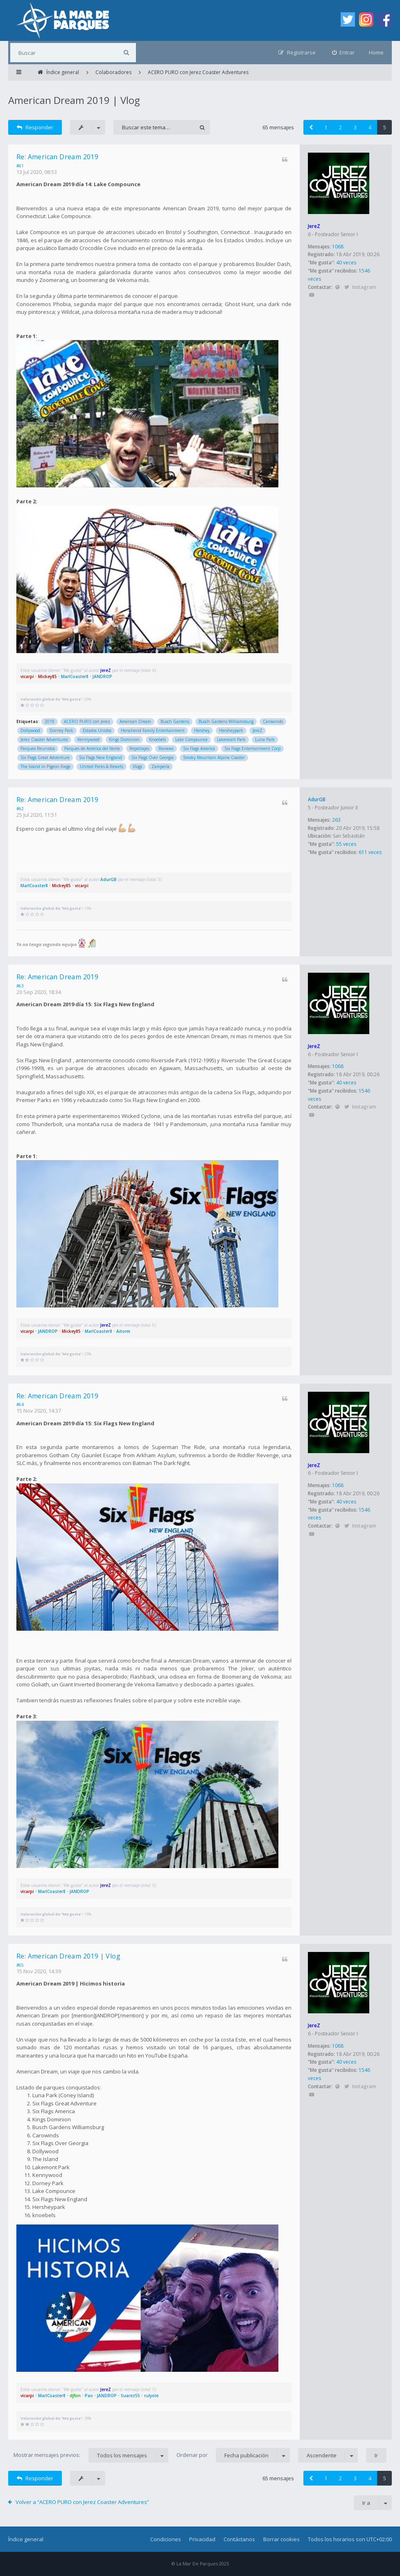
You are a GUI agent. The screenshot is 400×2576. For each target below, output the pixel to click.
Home (376, 52)
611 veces (370, 852)
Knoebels (157, 739)
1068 (338, 246)
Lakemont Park (231, 739)
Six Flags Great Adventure (45, 757)
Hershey (202, 730)
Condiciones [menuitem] (165, 2539)
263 (336, 819)
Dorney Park (61, 730)
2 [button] (340, 127)
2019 (49, 721)
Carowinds (273, 721)
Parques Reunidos (37, 748)
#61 (20, 166)
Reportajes (139, 748)
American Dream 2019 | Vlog (74, 100)
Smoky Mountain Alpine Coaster (214, 757)
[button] (310, 127)
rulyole (151, 2395)
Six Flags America (199, 748)
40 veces (346, 262)
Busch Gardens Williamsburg (226, 721)
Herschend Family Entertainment (153, 730)
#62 (20, 808)
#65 (20, 1965)
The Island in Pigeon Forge (45, 766)
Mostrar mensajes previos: (91, 2455)
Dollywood (30, 730)
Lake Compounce (191, 739)
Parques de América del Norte (92, 748)
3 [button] (355, 127)
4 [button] (369, 127)
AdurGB (316, 799)
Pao (89, 2395)
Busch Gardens (174, 721)
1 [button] (325, 127)
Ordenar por (233, 2455)
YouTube (311, 295)
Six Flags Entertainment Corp (252, 748)
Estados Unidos (97, 730)
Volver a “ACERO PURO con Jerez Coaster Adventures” (82, 2502)
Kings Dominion (124, 739)
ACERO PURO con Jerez (87, 721)
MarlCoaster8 (74, 676)
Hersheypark (231, 730)
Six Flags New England (100, 757)
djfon (75, 2395)
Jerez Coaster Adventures (44, 739)
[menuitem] (343, 52)
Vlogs (137, 766)
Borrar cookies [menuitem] (281, 2539)
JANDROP (102, 676)
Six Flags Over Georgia (152, 757)
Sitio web (337, 287)
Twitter (346, 287)
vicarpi (27, 676)
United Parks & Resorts (101, 766)
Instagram (364, 287)
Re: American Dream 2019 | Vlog (68, 1956)
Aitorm (123, 1331)
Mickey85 (47, 676)
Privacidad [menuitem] (202, 2539)
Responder (35, 127)
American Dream (135, 721)
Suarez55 (130, 2395)
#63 (20, 986)
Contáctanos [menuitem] (239, 2539)
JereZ (314, 226)
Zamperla (160, 766)
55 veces (346, 844)
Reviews (166, 748)
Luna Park (265, 739)
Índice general (25, 2539)
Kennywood (88, 739)
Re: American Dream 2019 (57, 156)
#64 (20, 1404)
